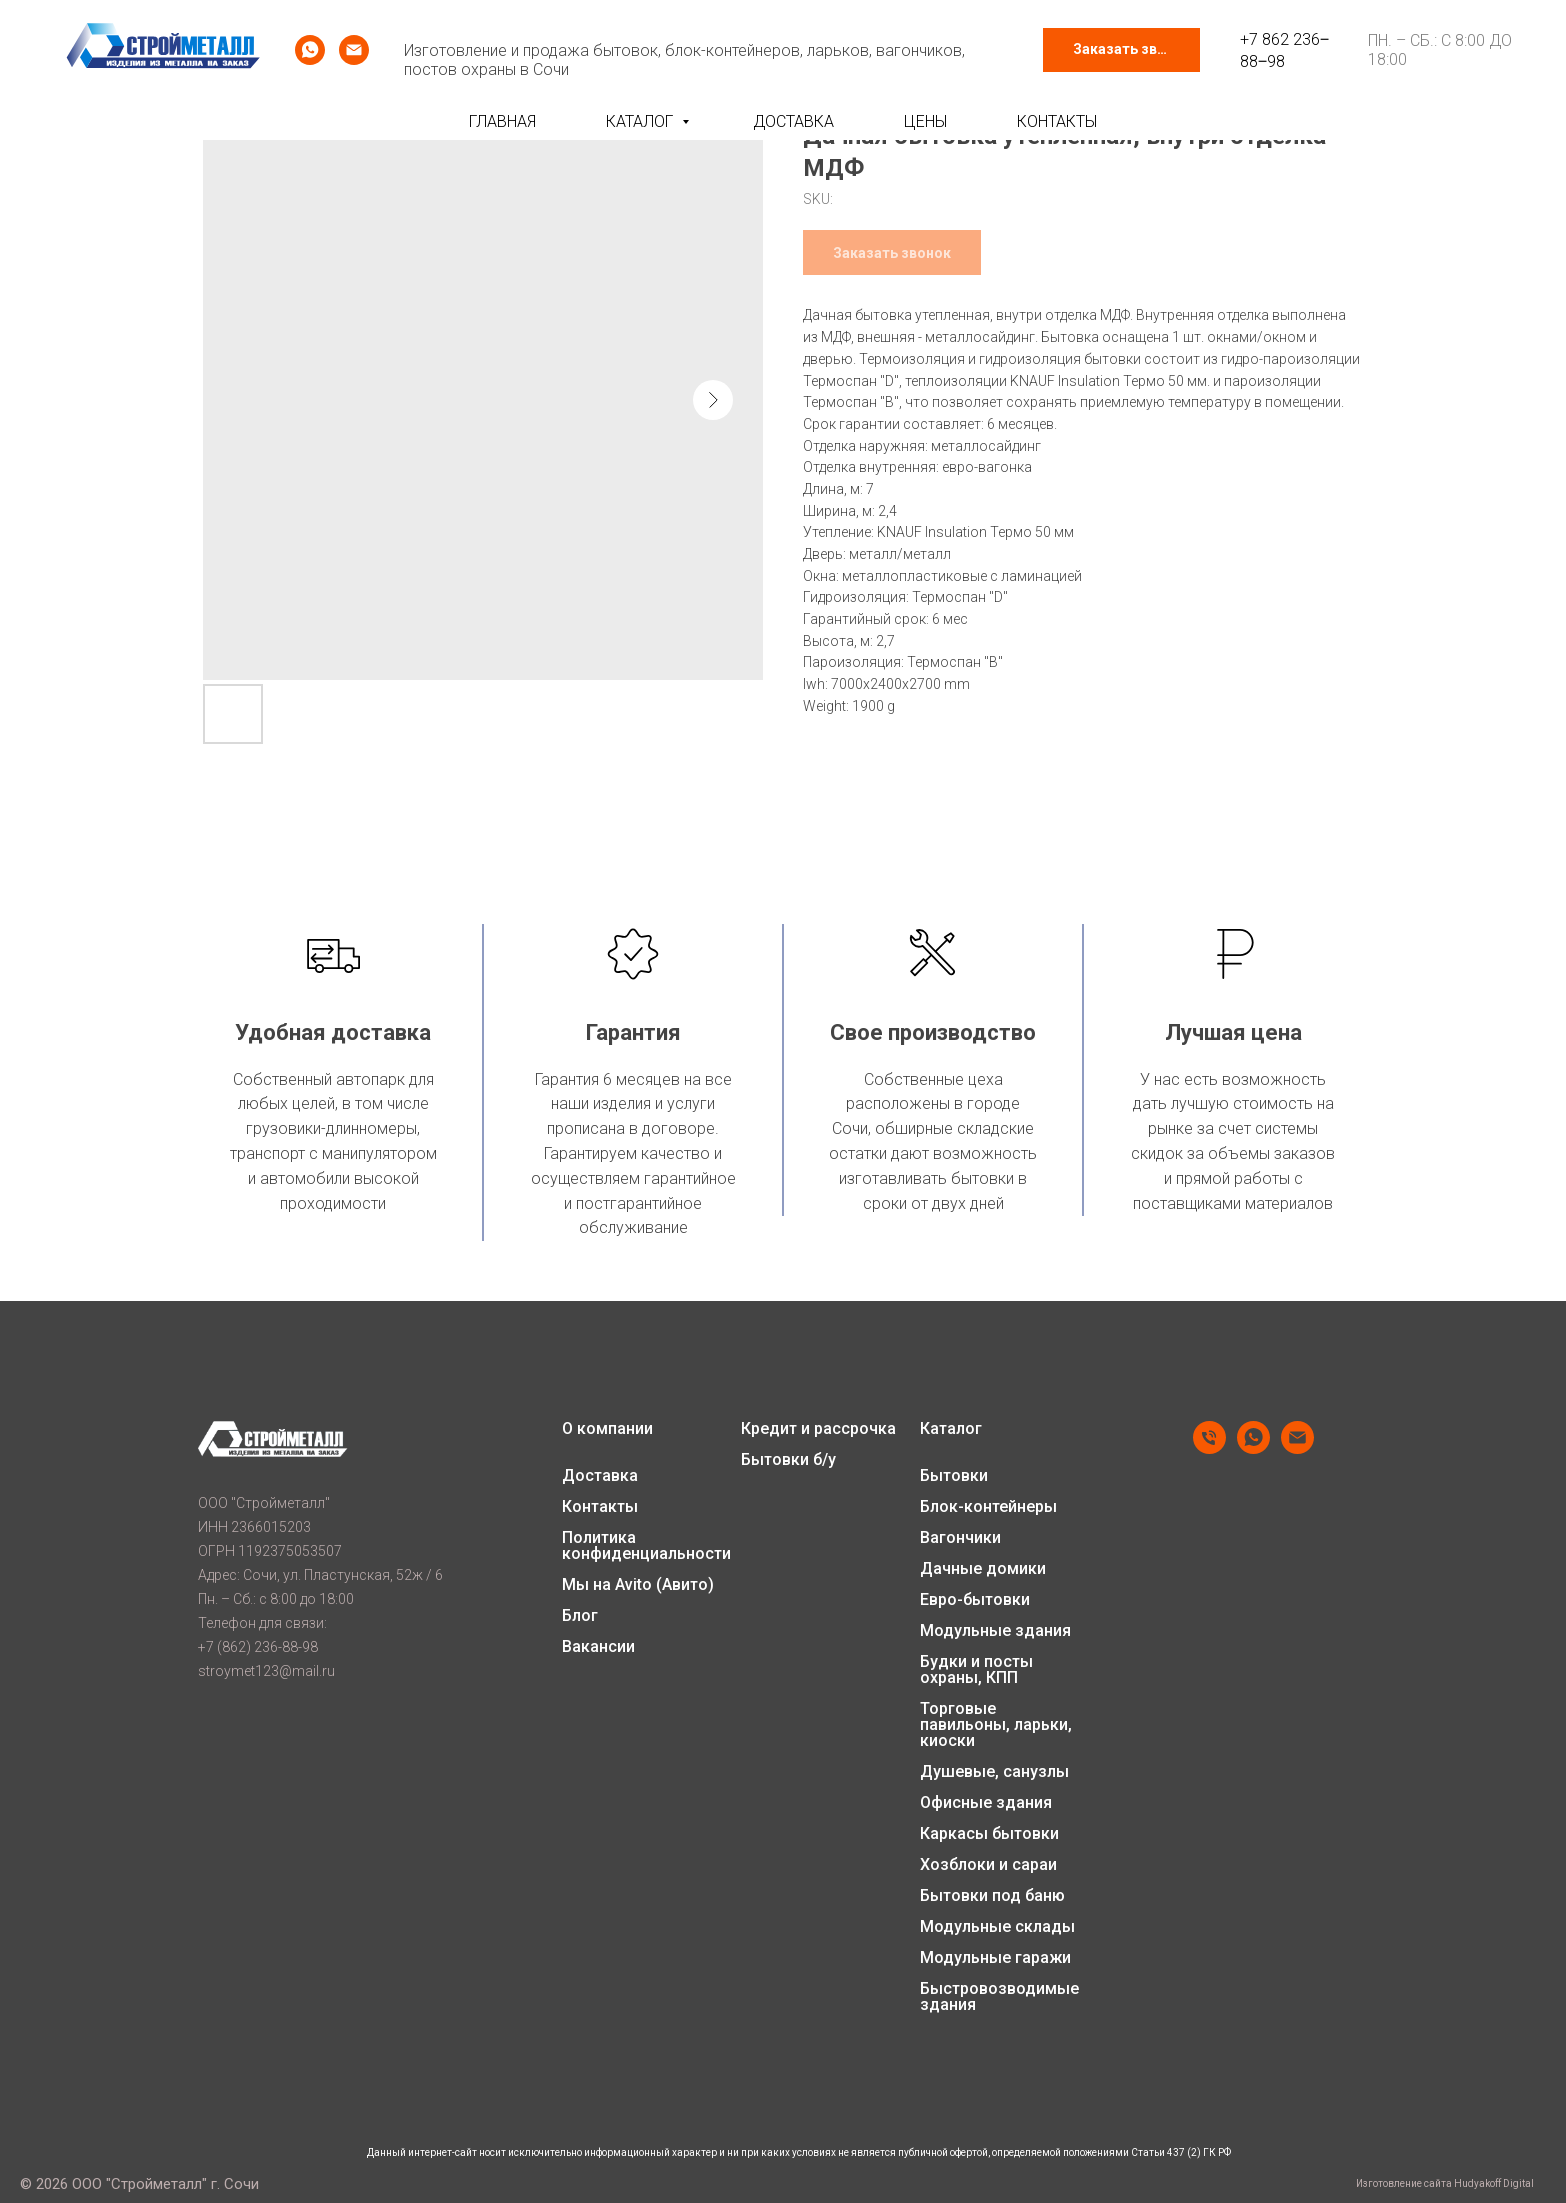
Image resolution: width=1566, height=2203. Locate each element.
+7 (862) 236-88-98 (258, 1647)
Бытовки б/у (788, 1460)
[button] (1121, 50)
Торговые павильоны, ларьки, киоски (996, 1725)
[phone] (1209, 1448)
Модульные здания (995, 1631)
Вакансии (598, 1647)
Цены (925, 121)
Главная (502, 121)
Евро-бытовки (975, 1600)
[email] (354, 50)
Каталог (641, 121)
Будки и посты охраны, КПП (976, 1670)
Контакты (1057, 121)
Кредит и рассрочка (818, 1429)
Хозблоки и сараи (988, 1865)
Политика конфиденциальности (646, 1546)
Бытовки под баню (992, 1896)
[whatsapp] (310, 50)
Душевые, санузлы (994, 1772)
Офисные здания (986, 1803)
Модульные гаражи (995, 1958)
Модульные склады (997, 1927)
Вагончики (960, 1538)
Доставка (793, 121)
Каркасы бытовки (989, 1834)
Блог (580, 1616)
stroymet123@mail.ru (266, 1671)
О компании (607, 1429)
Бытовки (954, 1476)
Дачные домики (983, 1569)
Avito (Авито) (664, 1585)
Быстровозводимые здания (999, 1997)
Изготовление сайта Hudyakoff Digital (1445, 2183)
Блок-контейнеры (988, 1507)
